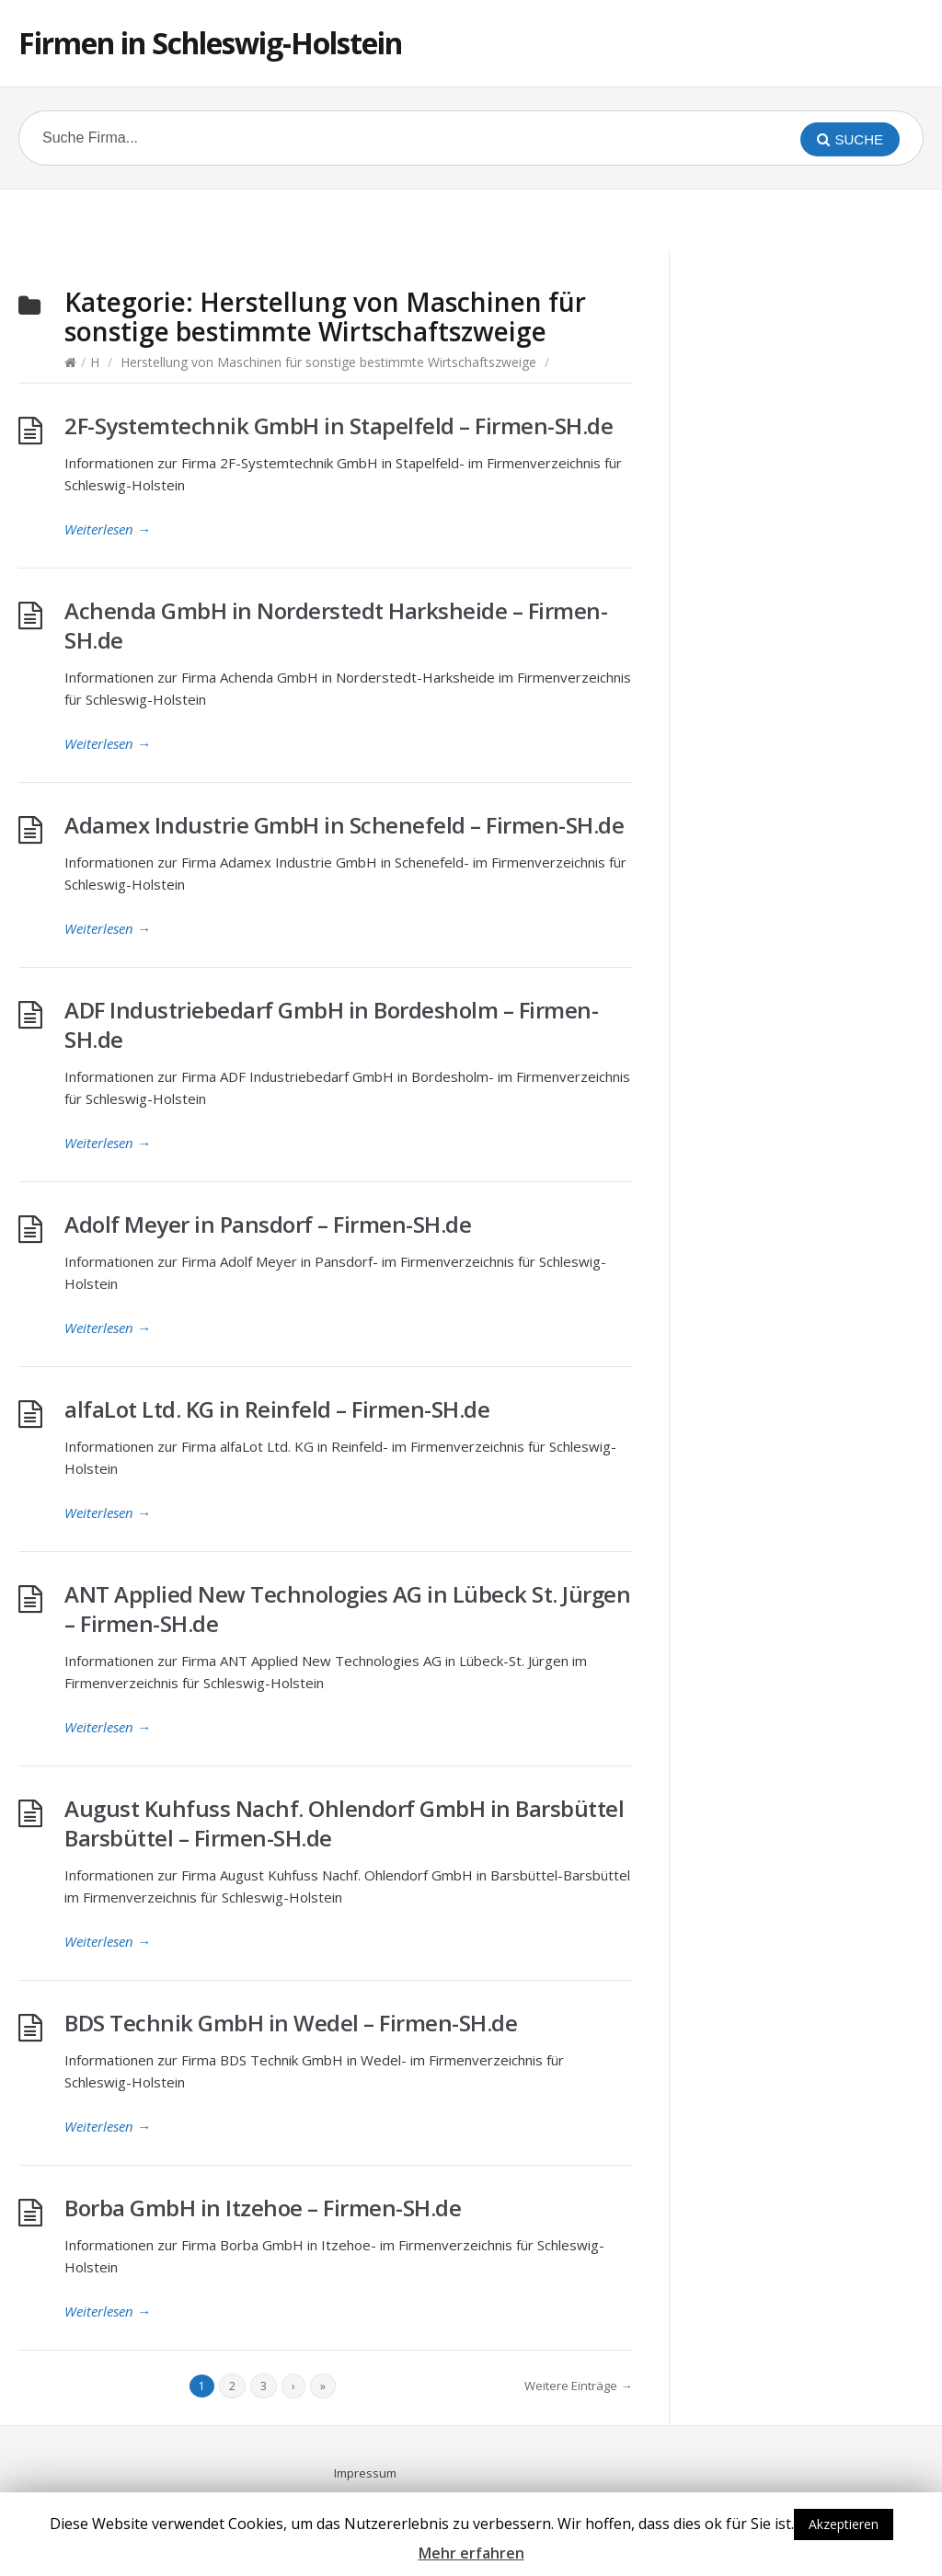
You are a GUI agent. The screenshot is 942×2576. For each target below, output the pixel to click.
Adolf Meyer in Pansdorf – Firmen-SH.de (267, 1224)
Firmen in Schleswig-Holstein (210, 43)
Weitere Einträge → (578, 2385)
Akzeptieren (844, 2524)
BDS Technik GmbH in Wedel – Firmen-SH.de (290, 2022)
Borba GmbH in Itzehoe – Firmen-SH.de (262, 2207)
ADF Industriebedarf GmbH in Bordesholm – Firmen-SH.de (331, 1024)
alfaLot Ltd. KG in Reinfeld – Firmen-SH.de (276, 1409)
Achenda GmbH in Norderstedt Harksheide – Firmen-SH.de (335, 625)
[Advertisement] (471, 217)
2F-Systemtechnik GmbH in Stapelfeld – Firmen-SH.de (338, 425)
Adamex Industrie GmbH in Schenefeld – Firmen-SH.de (344, 825)
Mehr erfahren (471, 2553)
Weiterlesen (107, 529)
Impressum (365, 2473)
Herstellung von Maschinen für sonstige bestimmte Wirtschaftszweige (328, 362)
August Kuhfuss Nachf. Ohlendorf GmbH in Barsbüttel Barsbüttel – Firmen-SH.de (344, 1823)
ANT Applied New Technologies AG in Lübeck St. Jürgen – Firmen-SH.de (347, 1609)
